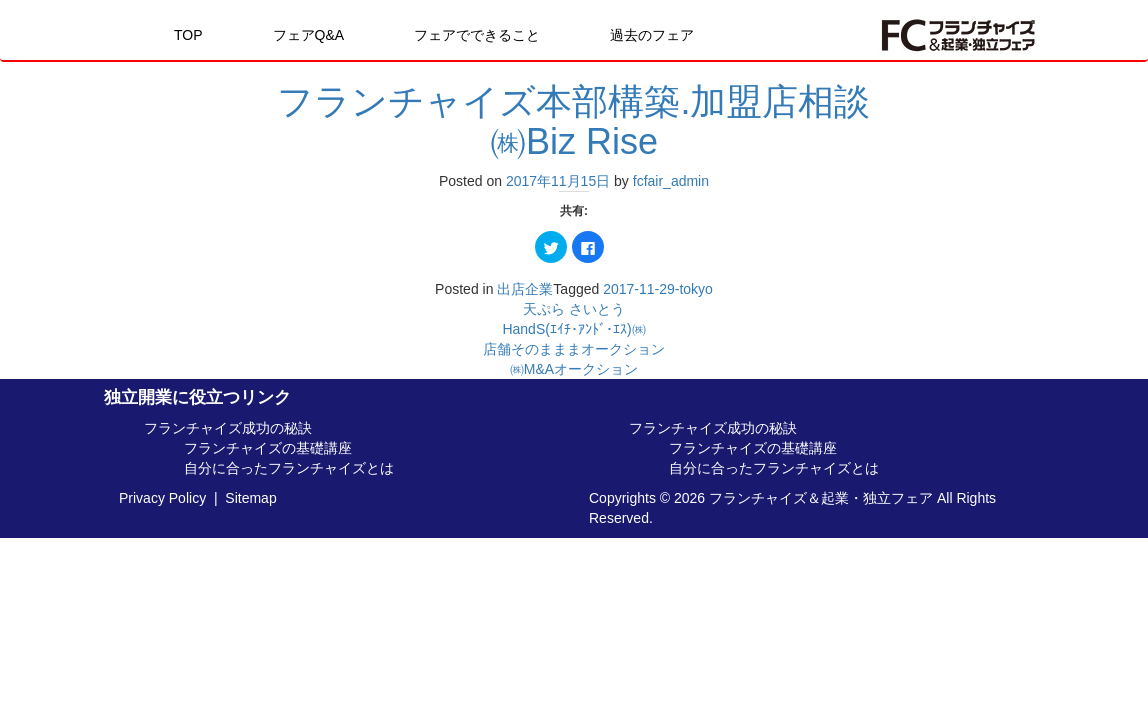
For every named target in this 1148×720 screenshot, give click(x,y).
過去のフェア (652, 35)
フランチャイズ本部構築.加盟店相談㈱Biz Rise (573, 121)
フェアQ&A (309, 35)
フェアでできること (477, 35)
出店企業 (525, 289)
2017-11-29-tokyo (658, 289)
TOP (188, 35)
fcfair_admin (671, 181)
